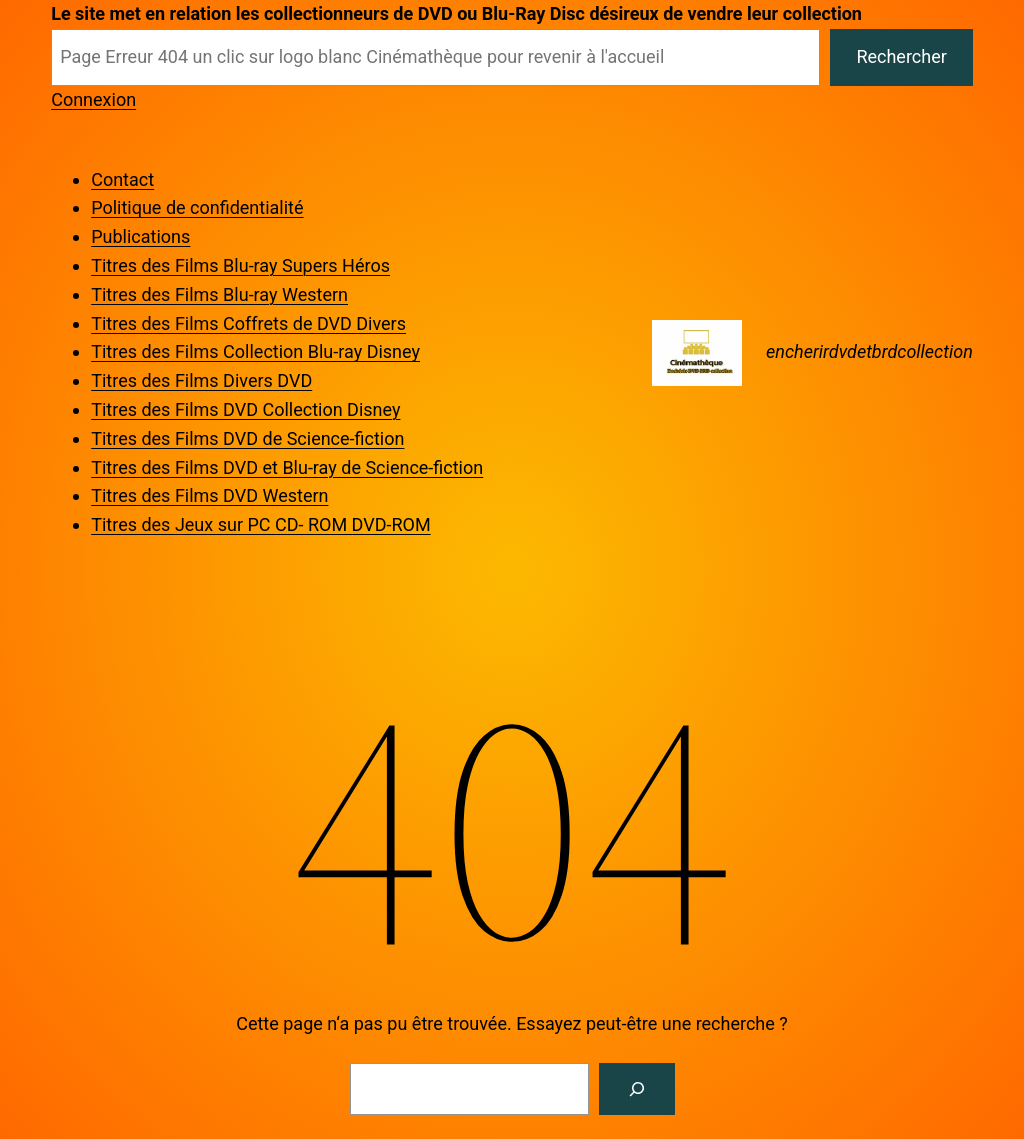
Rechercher (901, 56)
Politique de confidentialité (197, 207)
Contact (122, 179)
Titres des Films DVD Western (209, 495)
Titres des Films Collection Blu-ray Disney (255, 351)
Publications (140, 236)
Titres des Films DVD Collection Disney (245, 409)
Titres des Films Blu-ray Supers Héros (240, 265)
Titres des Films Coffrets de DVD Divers (248, 323)
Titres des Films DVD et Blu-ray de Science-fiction (287, 467)
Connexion (93, 99)
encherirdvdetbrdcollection (869, 351)
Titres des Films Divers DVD (201, 380)
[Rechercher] (637, 1089)
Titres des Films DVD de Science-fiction (247, 438)
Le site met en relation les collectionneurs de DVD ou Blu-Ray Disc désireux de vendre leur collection (456, 13)
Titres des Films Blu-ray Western (219, 294)
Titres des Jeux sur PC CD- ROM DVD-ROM (260, 524)
